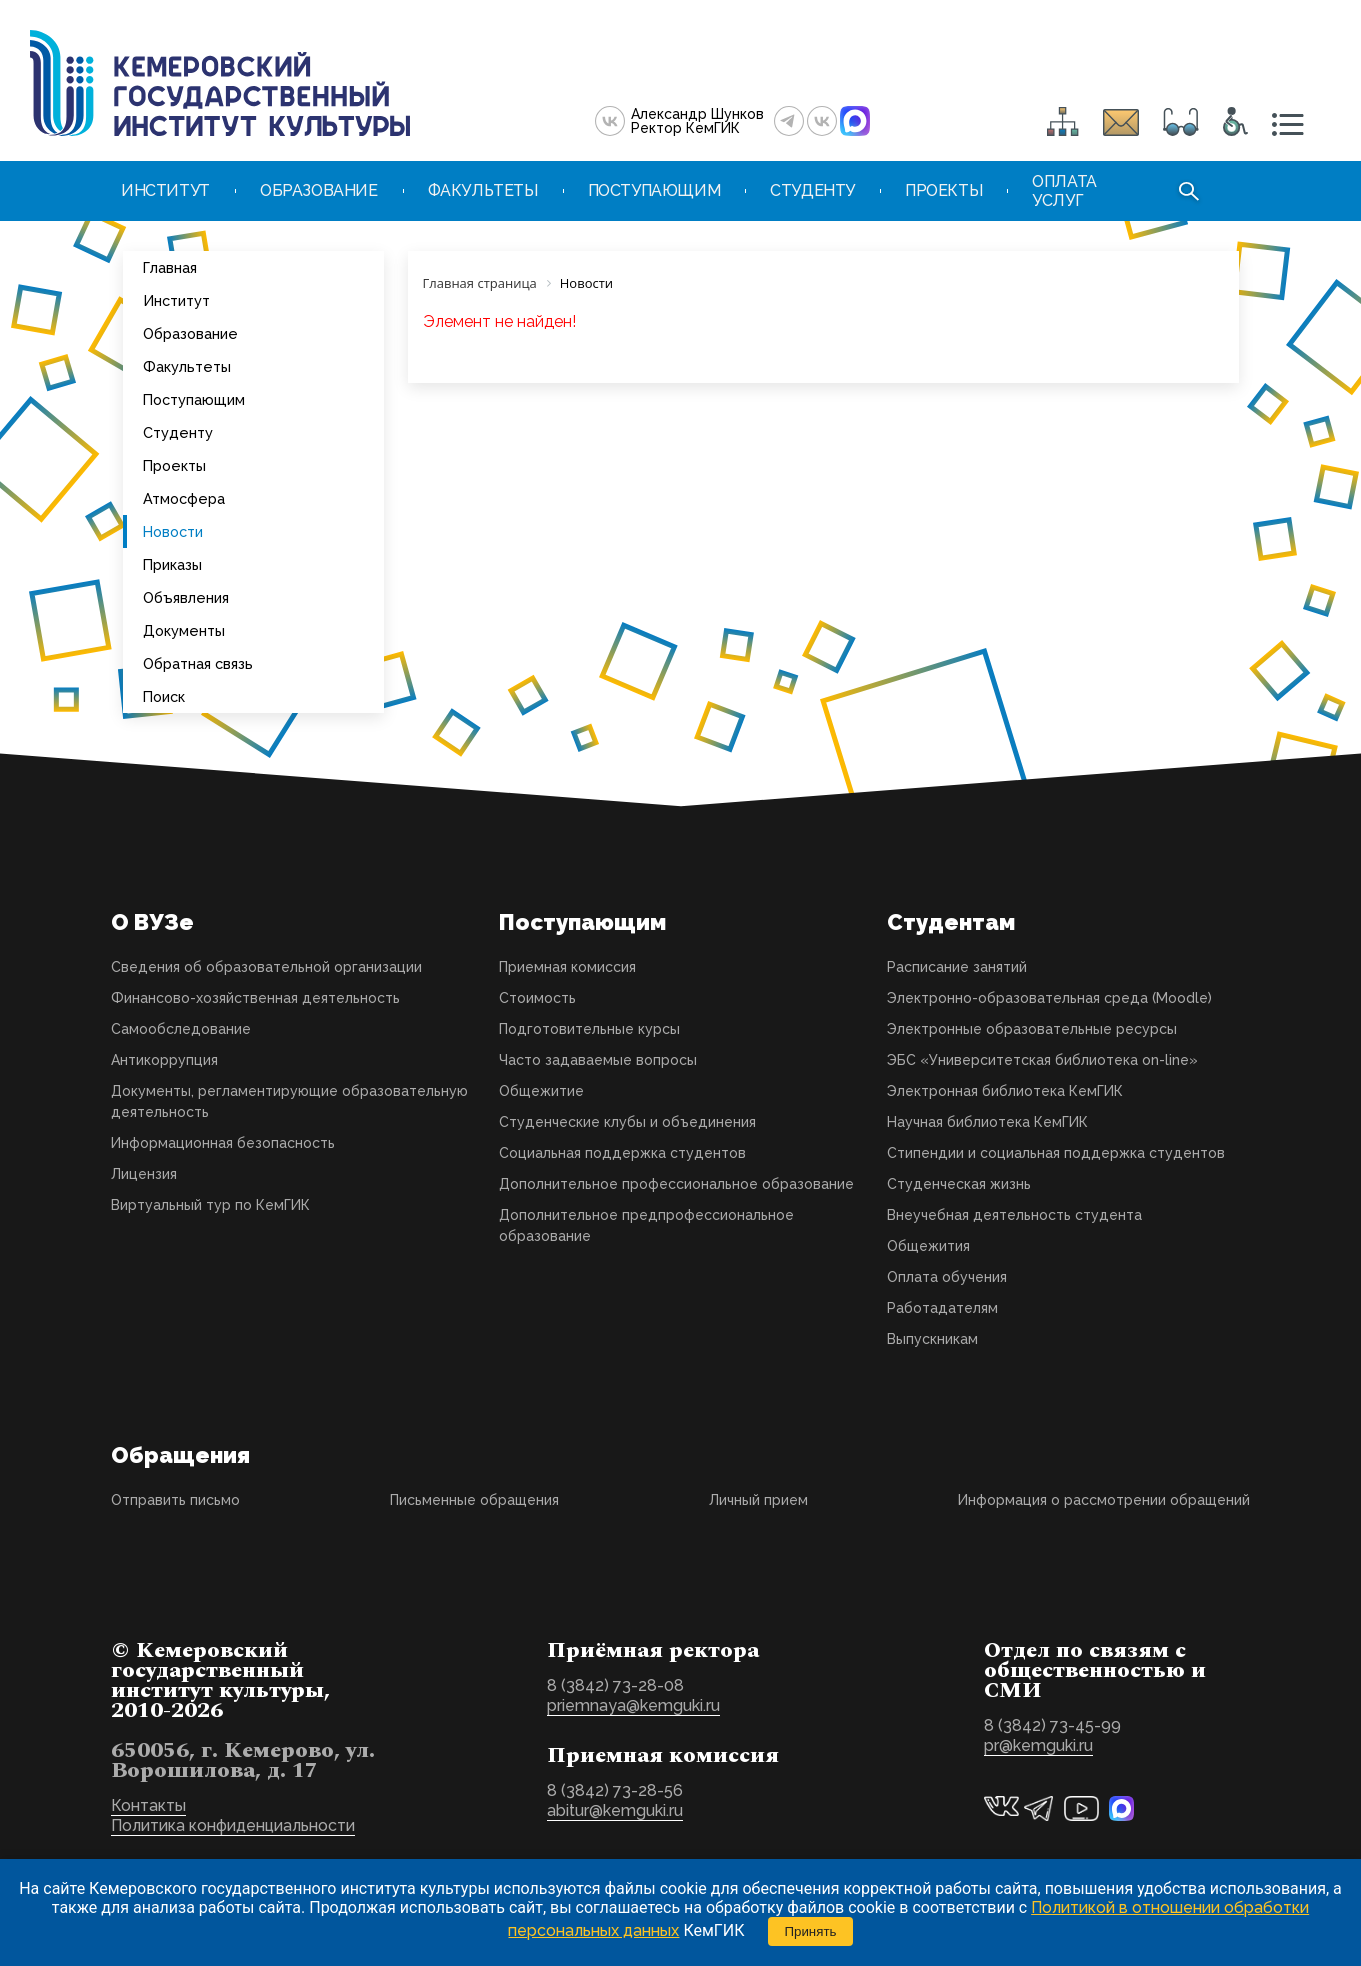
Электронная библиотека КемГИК (1005, 1091)
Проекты (174, 465)
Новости (173, 531)
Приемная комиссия (567, 967)
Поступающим (194, 399)
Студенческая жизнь (959, 1184)
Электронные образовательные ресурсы (1032, 1029)
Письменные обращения (474, 1500)
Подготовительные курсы (589, 1029)
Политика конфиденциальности (233, 1825)
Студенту (178, 432)
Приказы (172, 564)
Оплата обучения (947, 1277)
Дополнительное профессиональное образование (676, 1184)
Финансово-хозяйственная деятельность (255, 998)
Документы (184, 630)
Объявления (186, 597)
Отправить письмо (175, 1500)
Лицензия (144, 1174)
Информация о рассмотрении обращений (1104, 1500)
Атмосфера (184, 498)
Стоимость (537, 998)
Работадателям (942, 1308)
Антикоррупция (164, 1060)
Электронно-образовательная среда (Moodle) (1049, 998)
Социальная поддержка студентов (622, 1153)
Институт (176, 300)
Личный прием (758, 1500)
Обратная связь (198, 663)
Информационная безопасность (223, 1143)
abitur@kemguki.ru (615, 1810)
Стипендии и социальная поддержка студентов (1056, 1153)
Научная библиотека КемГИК (987, 1122)
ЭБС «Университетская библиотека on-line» (1042, 1060)
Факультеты (187, 366)
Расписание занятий (957, 967)
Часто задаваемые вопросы (598, 1060)
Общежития (928, 1246)
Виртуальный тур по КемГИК (210, 1205)
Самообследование (181, 1029)
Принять (810, 1931)
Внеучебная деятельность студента (1014, 1215)
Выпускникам (932, 1339)
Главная (170, 267)
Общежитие (541, 1091)
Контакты (148, 1805)
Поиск (164, 696)
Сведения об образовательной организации (266, 967)
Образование (190, 333)
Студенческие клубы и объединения (627, 1122)
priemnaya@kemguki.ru (633, 1705)
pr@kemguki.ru (1038, 1745)
